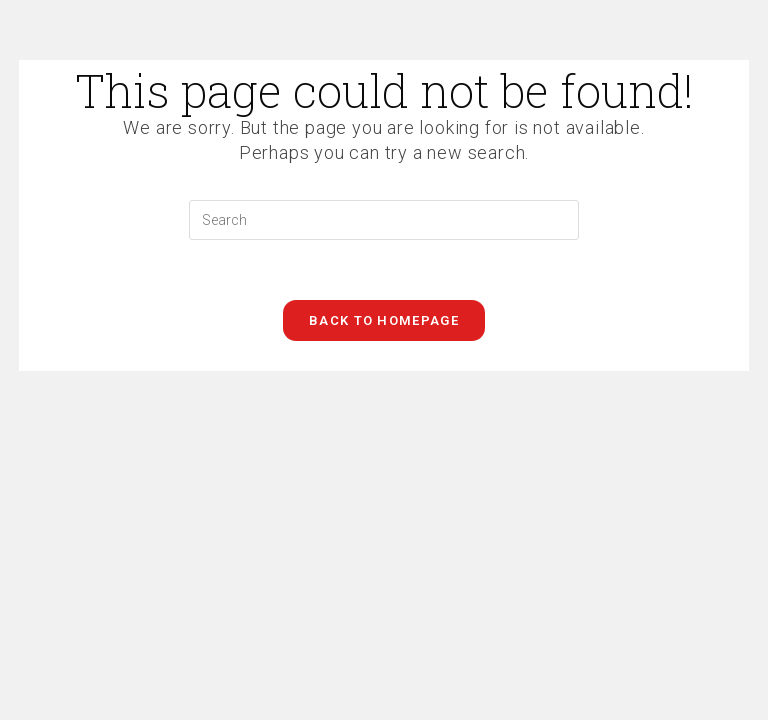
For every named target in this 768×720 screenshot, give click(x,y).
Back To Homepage (384, 320)
